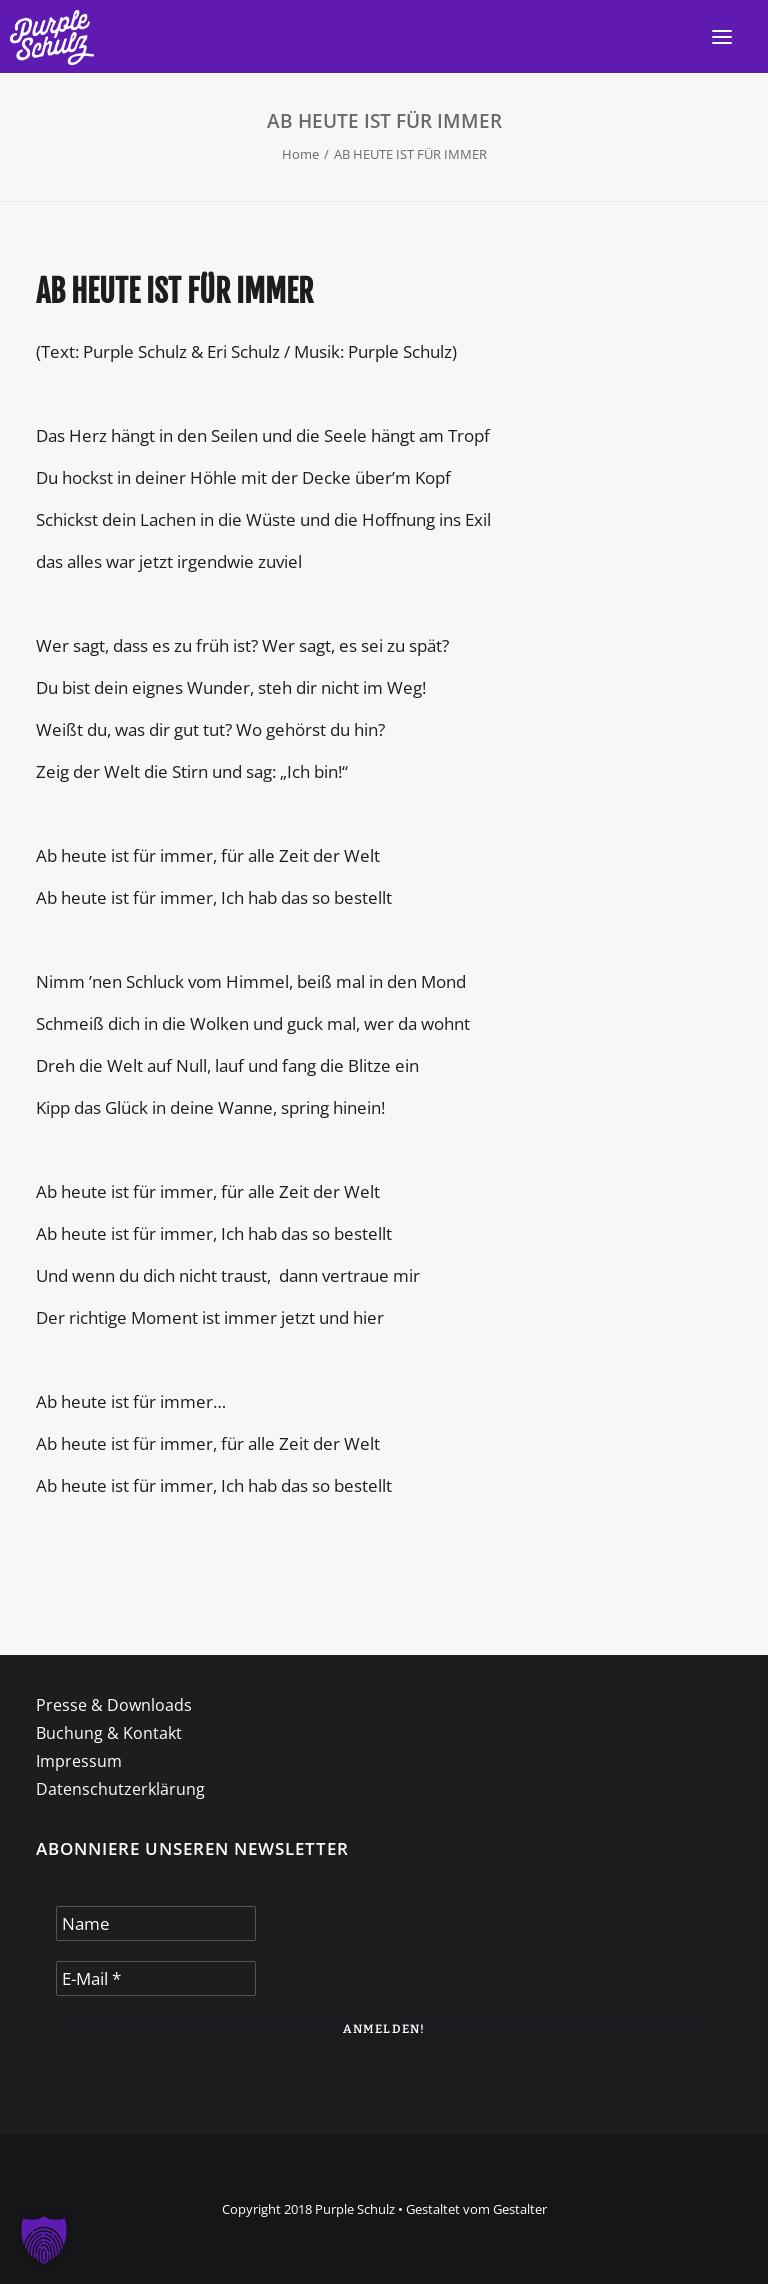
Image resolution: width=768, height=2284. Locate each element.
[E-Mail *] (156, 1978)
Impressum (79, 1761)
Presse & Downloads (114, 1705)
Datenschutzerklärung (120, 1789)
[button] (722, 36)
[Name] (156, 1923)
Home (300, 154)
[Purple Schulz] (52, 37)
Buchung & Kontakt (109, 1733)
